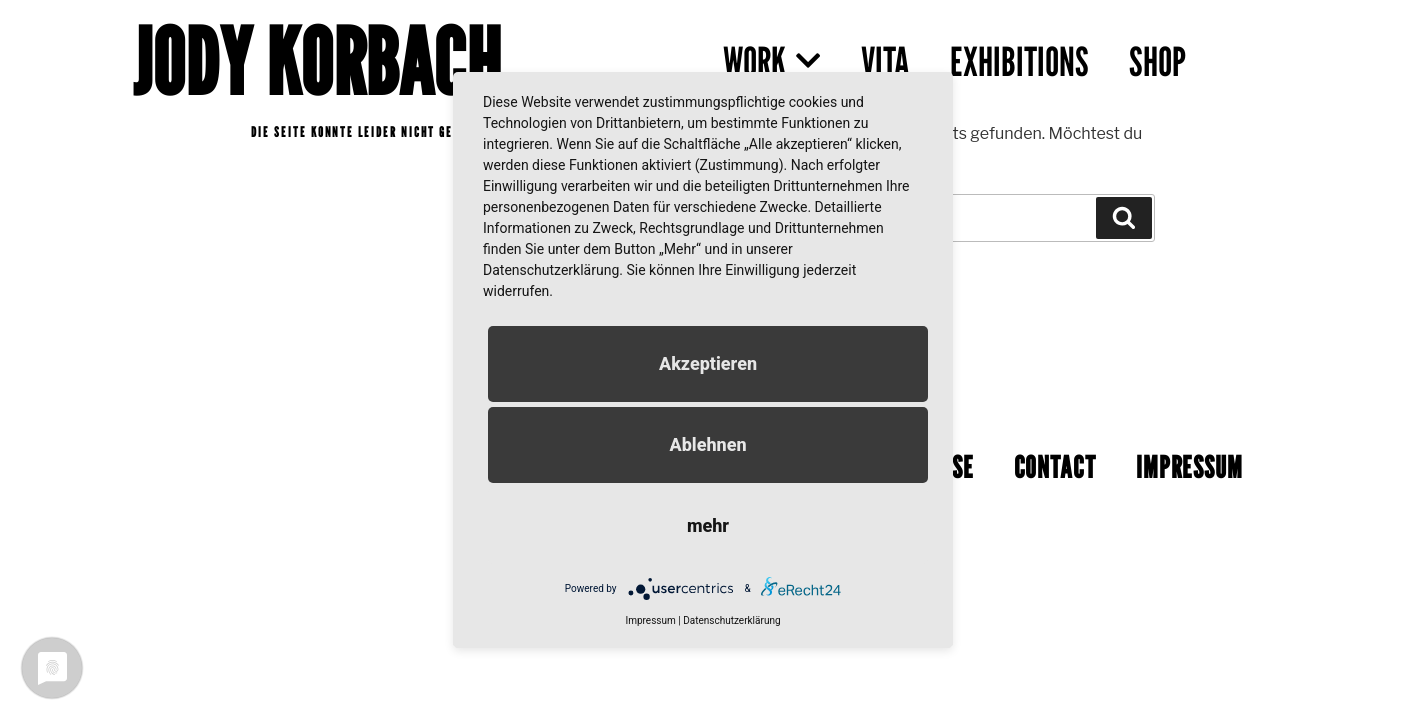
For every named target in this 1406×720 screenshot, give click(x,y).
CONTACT (1055, 460)
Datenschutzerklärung (731, 620)
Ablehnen (707, 444)
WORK (772, 61)
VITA (885, 61)
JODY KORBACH (317, 61)
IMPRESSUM (1189, 460)
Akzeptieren (708, 363)
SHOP (1157, 61)
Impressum (650, 620)
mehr (708, 525)
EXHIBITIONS (1019, 61)
